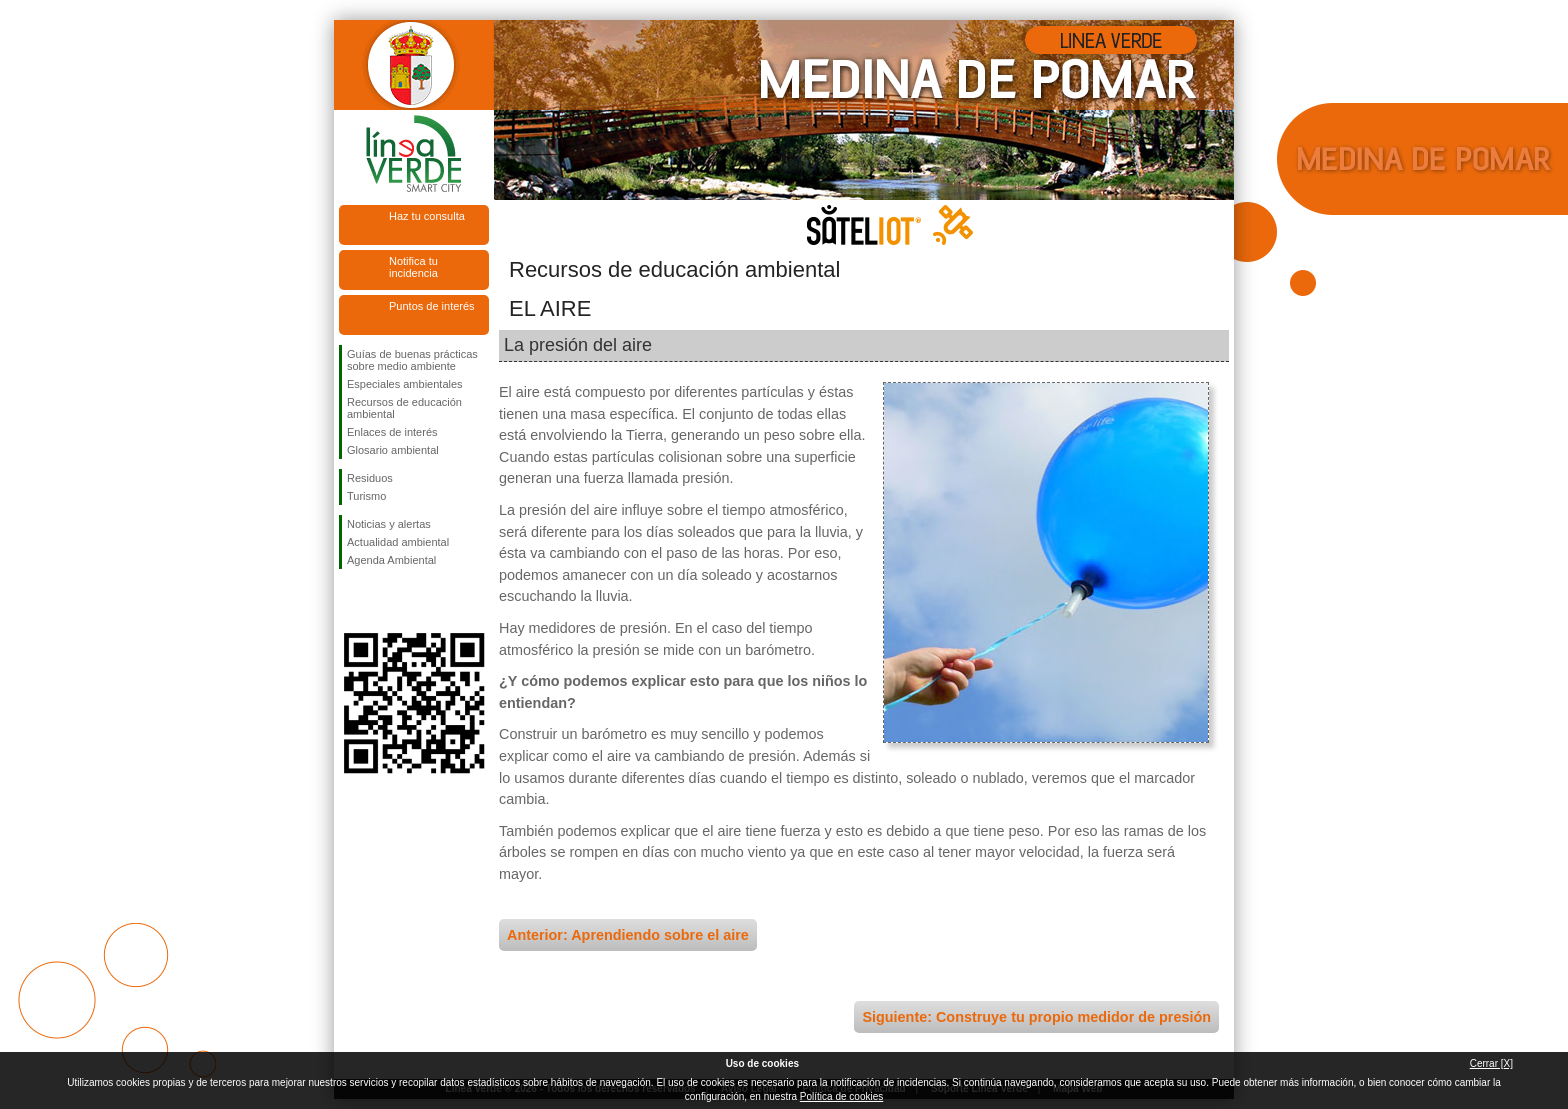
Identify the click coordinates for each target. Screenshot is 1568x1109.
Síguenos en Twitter (384, 601)
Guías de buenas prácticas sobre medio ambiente (412, 360)
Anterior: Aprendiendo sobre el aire (628, 935)
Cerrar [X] (1491, 1063)
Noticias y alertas (389, 524)
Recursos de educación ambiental (404, 408)
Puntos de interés (432, 306)
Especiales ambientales (405, 384)
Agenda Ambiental (391, 560)
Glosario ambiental (393, 450)
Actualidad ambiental (398, 542)
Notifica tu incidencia (413, 267)
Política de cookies (841, 1096)
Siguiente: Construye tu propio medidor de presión (1036, 1017)
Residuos (370, 478)
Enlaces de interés (392, 432)
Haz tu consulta (427, 216)
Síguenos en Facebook (351, 601)
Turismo (366, 496)
